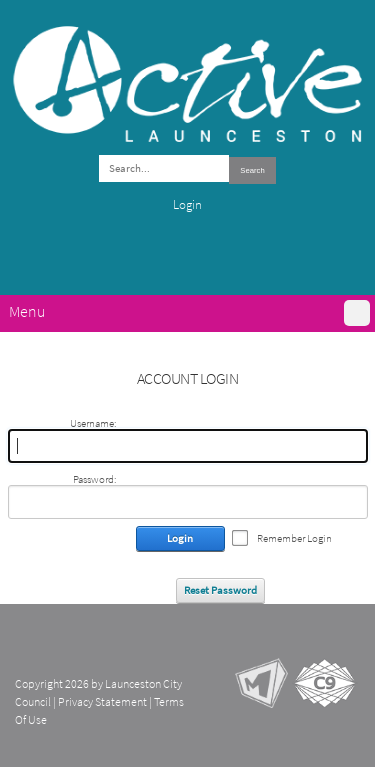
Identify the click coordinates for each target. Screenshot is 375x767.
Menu (27, 311)
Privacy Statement (102, 702)
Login (187, 204)
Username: (93, 423)
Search (252, 170)
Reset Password (220, 590)
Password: (94, 479)
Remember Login (294, 538)
